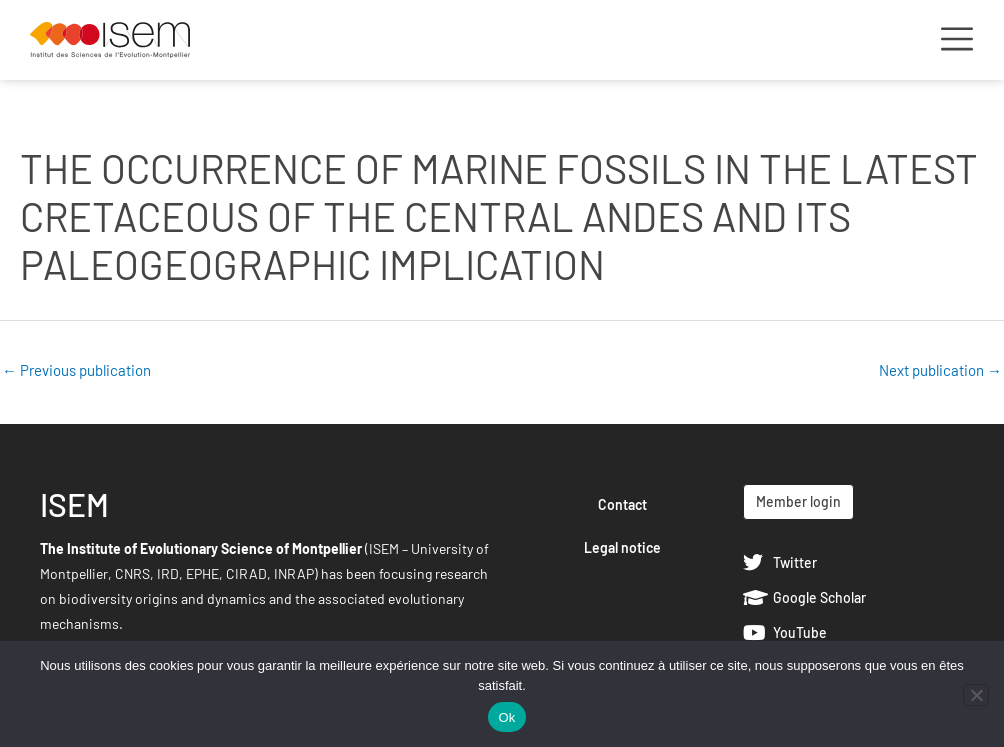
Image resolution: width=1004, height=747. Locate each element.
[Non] (976, 695)
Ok (506, 717)
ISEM (74, 504)
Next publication (940, 370)
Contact (622, 504)
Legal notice (622, 547)
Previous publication (76, 370)
